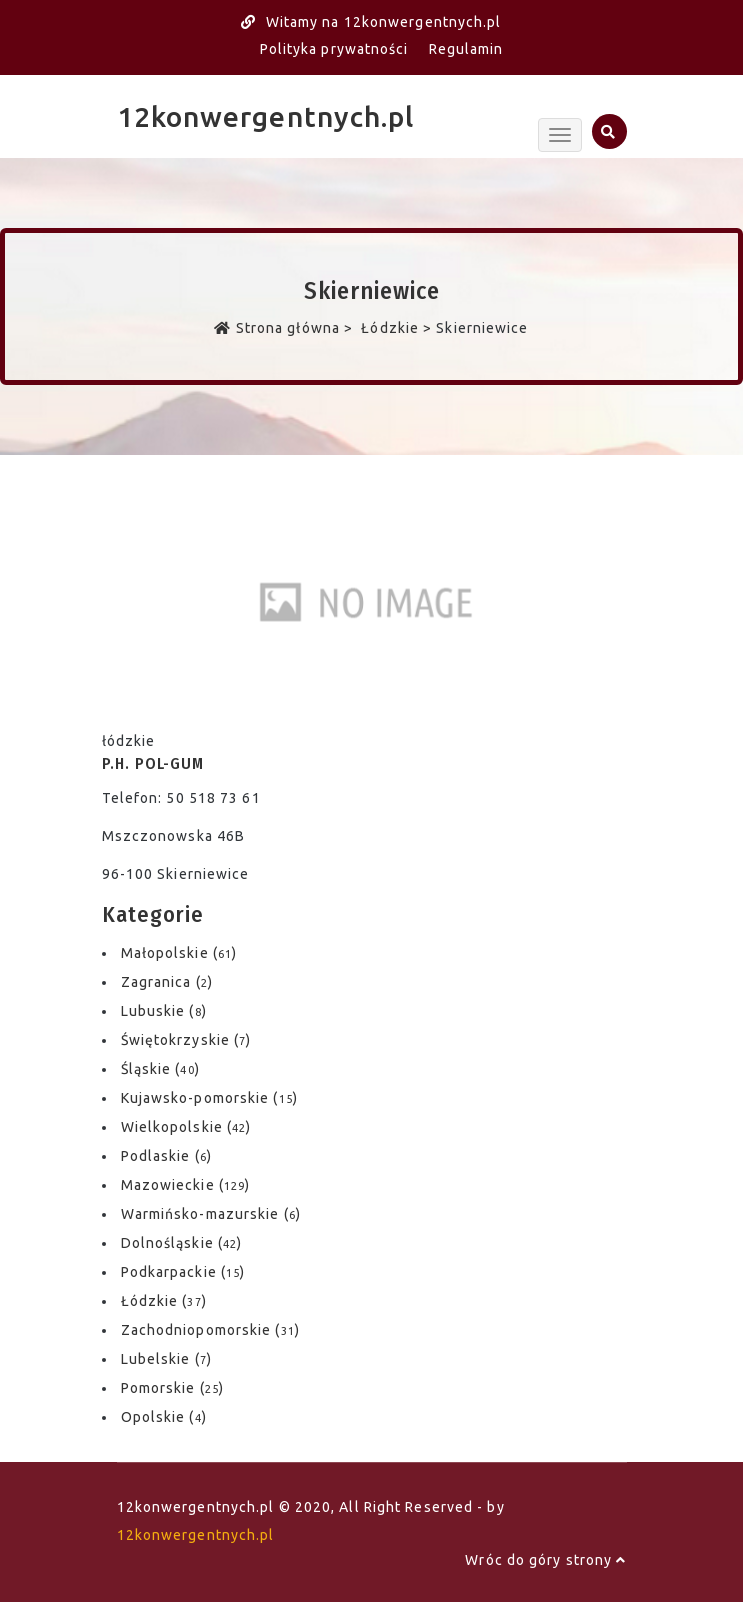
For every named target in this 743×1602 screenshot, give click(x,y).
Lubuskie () (164, 1011)
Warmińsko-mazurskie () (211, 1214)
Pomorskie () (172, 1388)
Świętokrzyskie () (186, 1040)
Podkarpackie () (183, 1272)
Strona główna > (285, 328)
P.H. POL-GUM (153, 763)
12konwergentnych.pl (266, 116)
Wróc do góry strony (545, 1560)
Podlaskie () (166, 1156)
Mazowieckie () (186, 1185)
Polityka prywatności (334, 49)
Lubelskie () (166, 1359)
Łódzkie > (396, 328)
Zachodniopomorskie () (210, 1330)
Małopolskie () (179, 953)
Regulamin (466, 49)
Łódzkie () (164, 1301)
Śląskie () (160, 1069)
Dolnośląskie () (182, 1243)
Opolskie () (164, 1417)
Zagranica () (167, 982)
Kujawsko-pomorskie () (209, 1098)
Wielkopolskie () (186, 1127)
